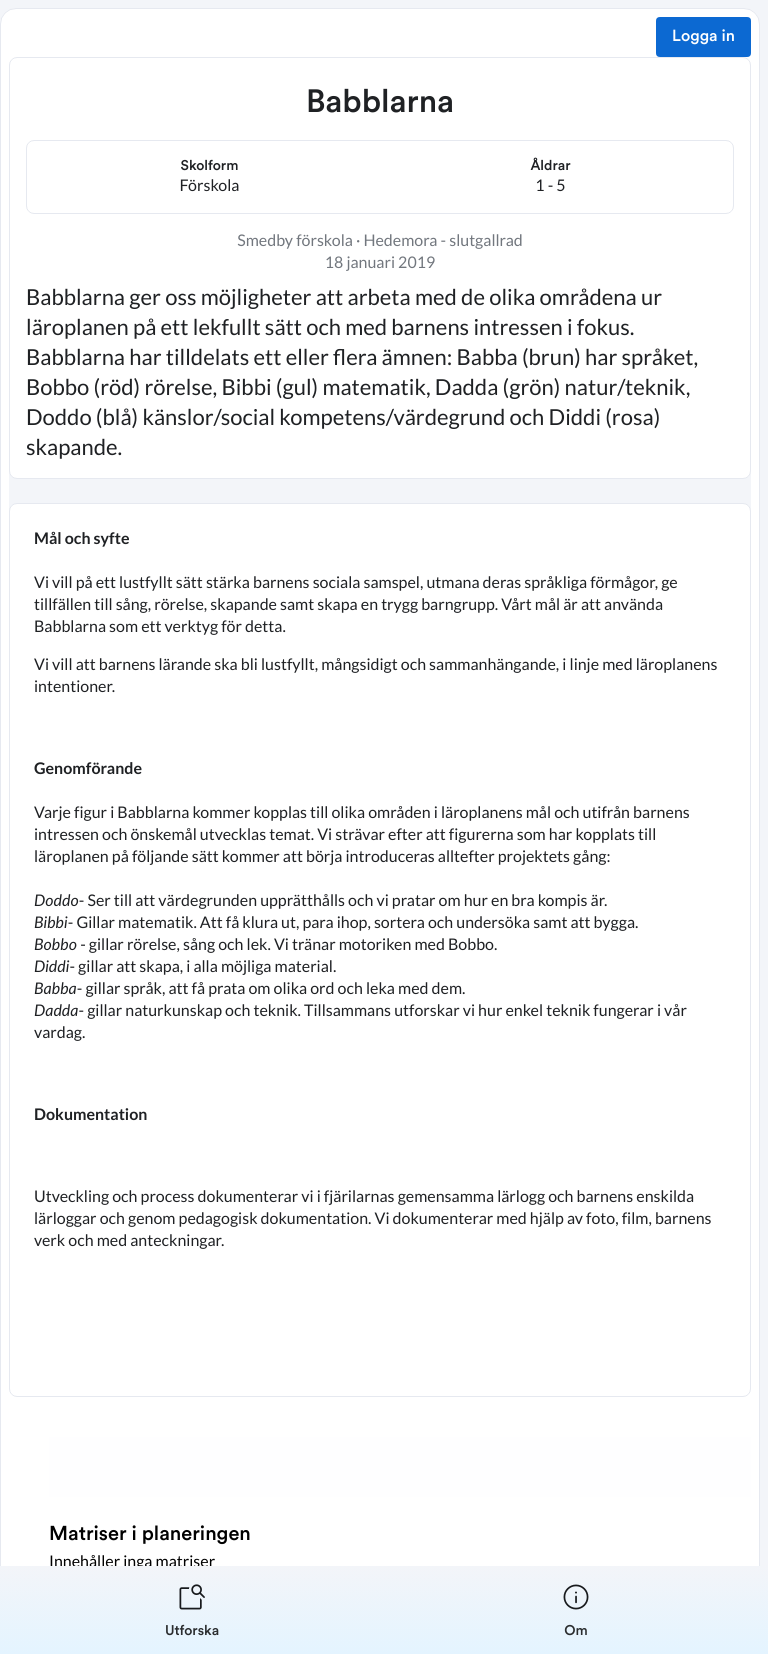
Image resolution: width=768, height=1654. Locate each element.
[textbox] (380, 950)
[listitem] (192, 1610)
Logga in (703, 37)
